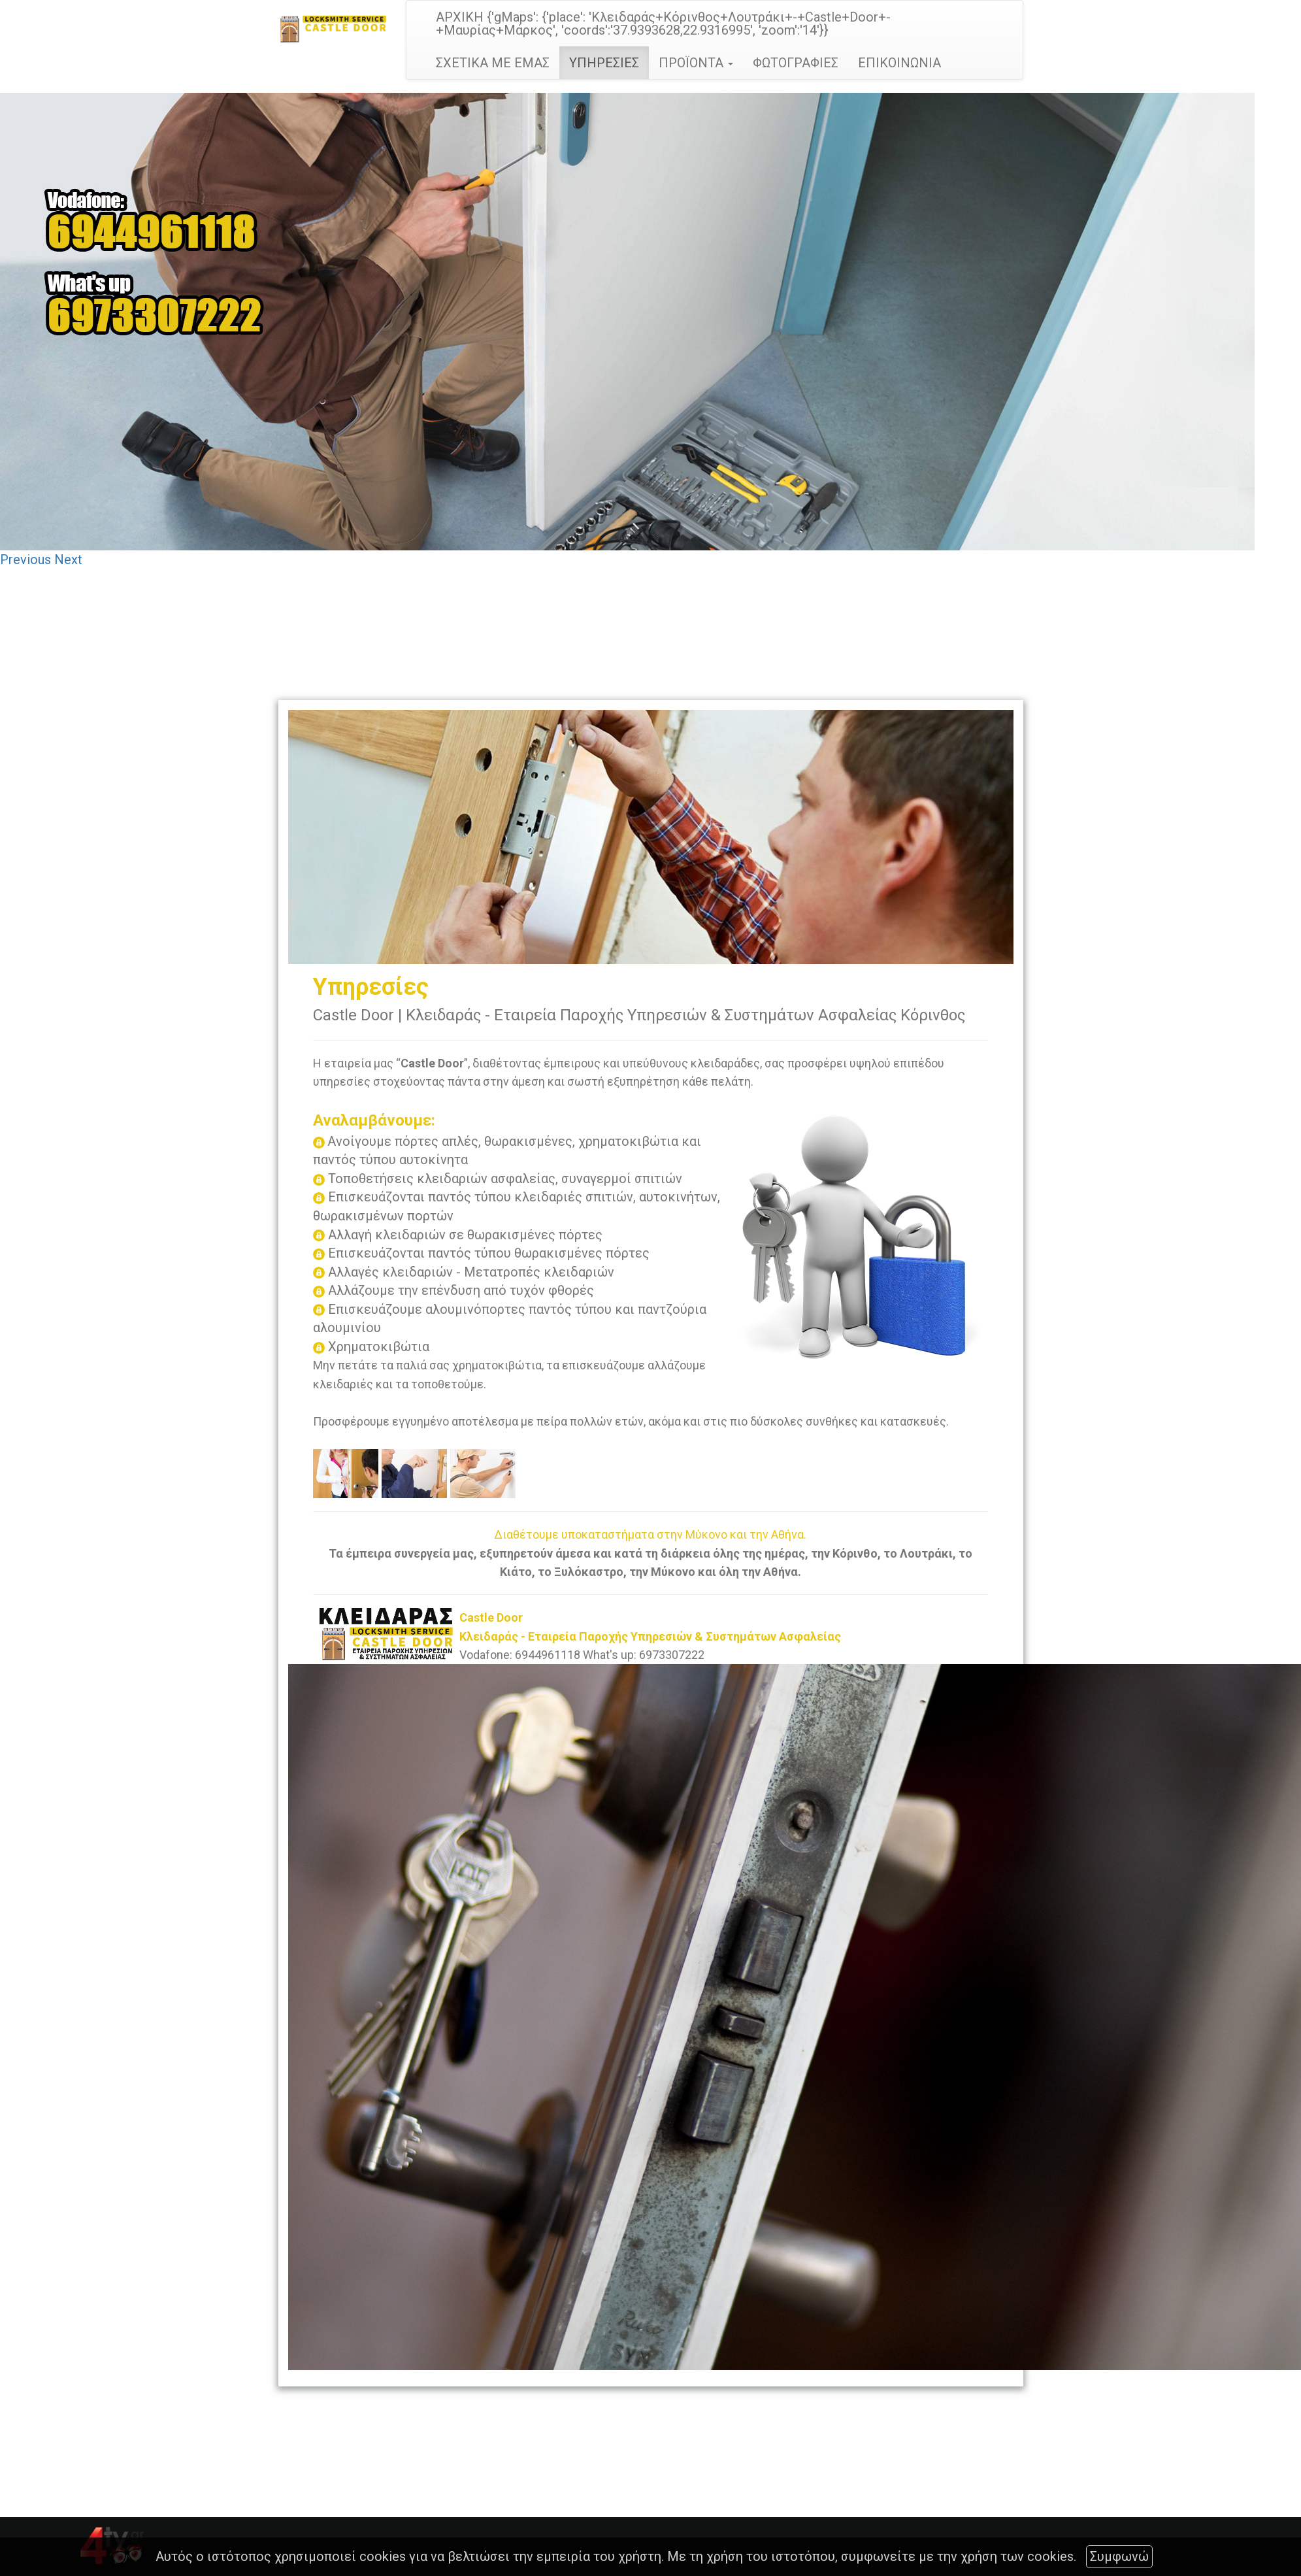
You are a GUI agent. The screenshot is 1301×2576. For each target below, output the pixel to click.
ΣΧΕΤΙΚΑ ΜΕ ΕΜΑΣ (493, 63)
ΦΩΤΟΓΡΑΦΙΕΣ (795, 63)
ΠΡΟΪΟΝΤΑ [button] (696, 63)
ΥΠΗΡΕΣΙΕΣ (604, 63)
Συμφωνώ (1119, 2556)
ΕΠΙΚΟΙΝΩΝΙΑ (899, 63)
